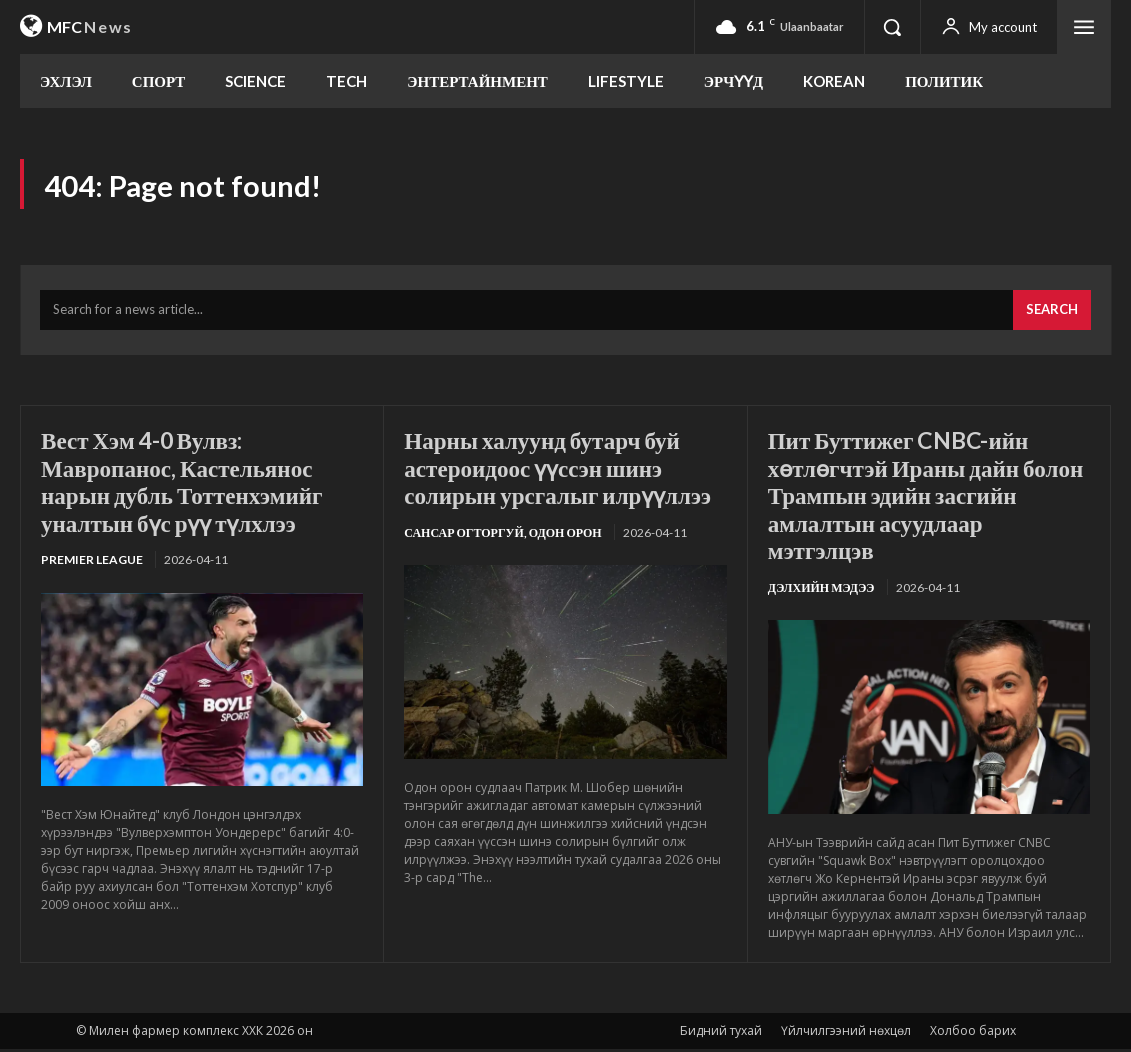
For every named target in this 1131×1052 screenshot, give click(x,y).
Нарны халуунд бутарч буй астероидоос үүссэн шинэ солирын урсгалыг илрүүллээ (564, 470)
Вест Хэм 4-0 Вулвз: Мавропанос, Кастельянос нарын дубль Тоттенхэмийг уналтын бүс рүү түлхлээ (188, 484)
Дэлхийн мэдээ (821, 590)
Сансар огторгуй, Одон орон (502, 535)
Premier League (92, 563)
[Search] (1052, 314)
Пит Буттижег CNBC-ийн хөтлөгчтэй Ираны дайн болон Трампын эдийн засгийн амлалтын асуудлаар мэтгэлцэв (925, 497)
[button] (892, 27)
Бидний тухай (721, 1033)
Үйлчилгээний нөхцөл (846, 1033)
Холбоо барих (973, 1033)
